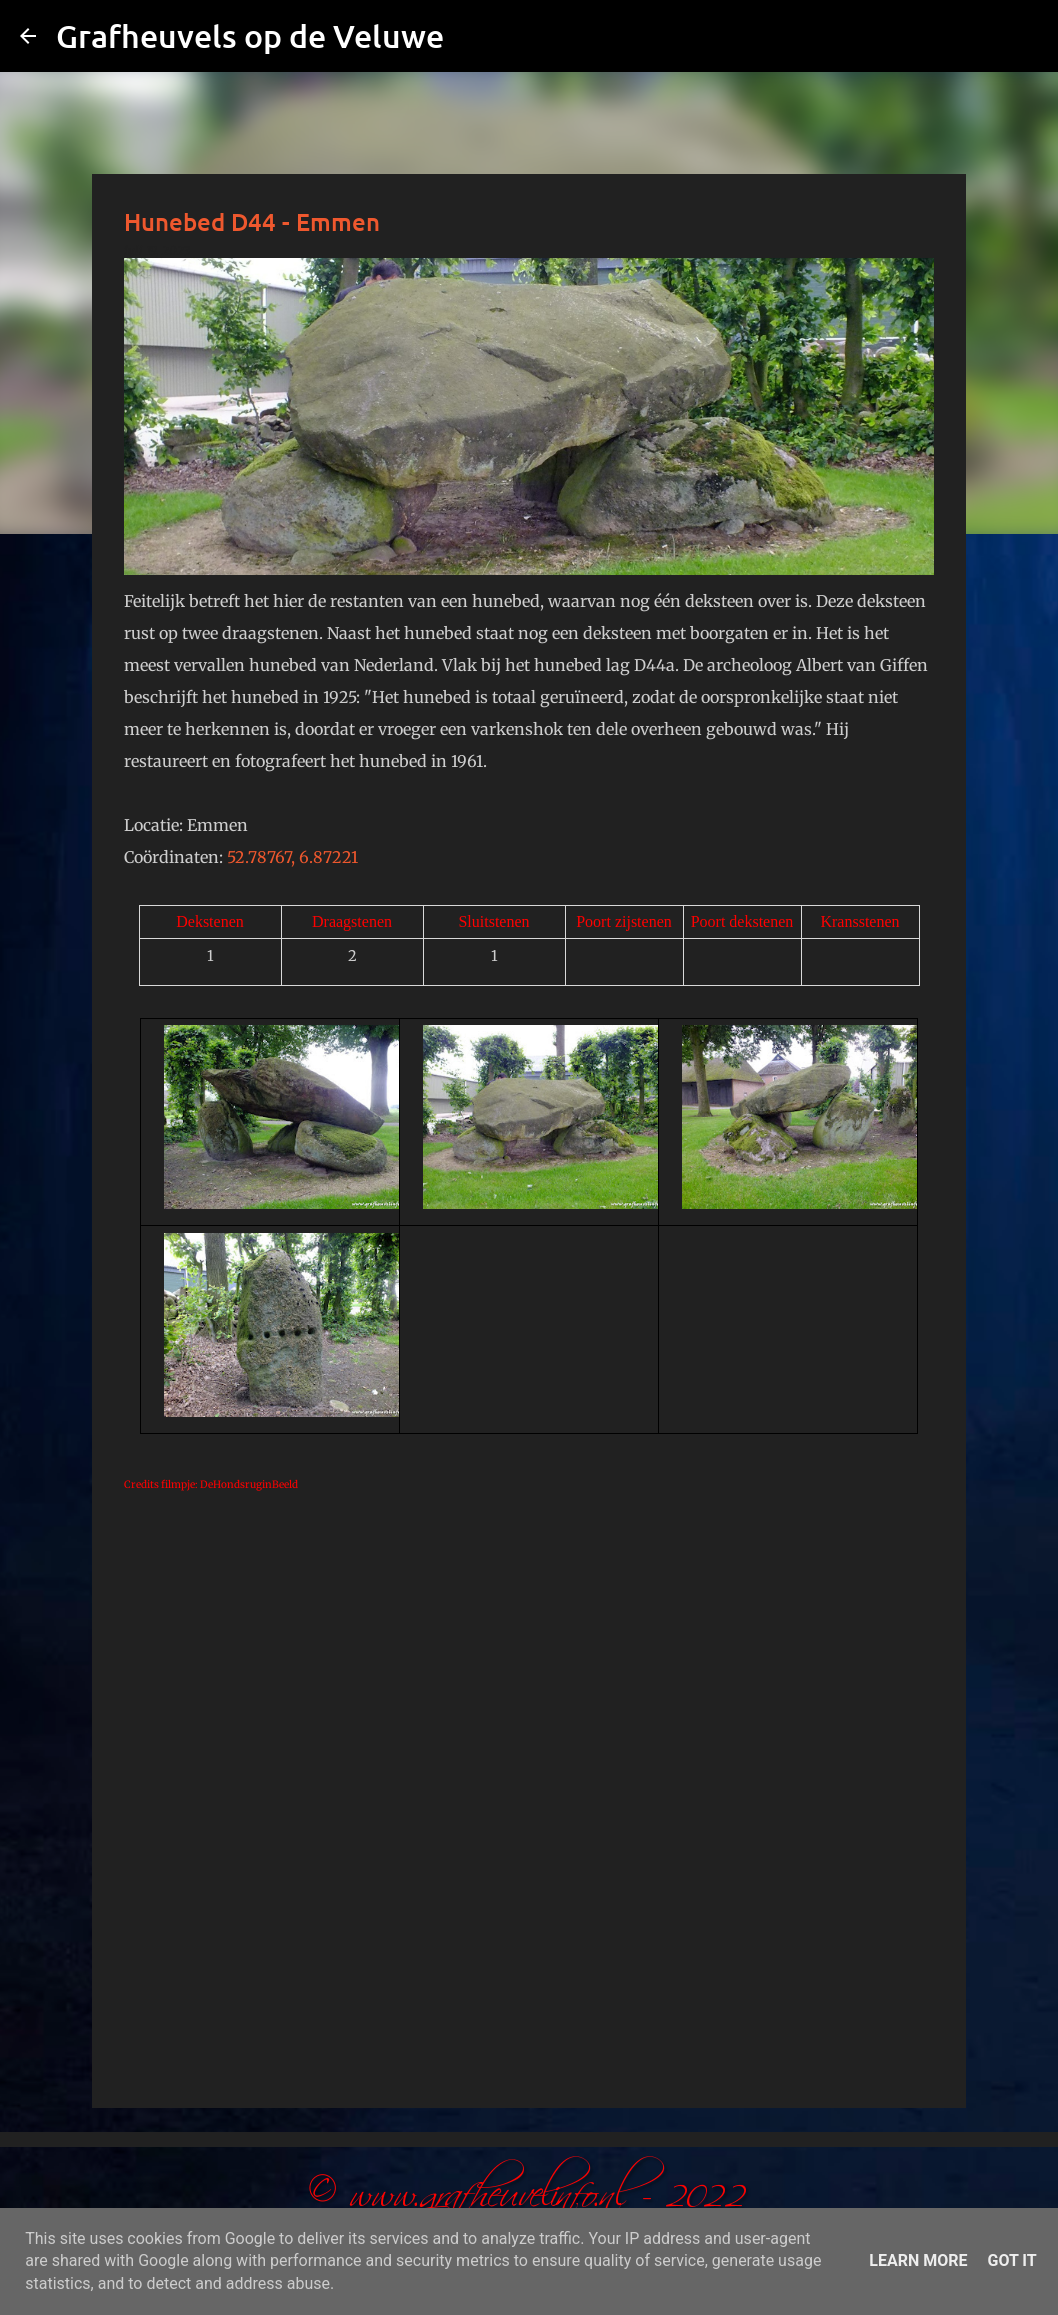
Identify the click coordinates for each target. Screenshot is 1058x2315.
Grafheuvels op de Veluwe (250, 35)
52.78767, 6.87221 (292, 857)
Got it (1011, 2260)
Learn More (918, 2260)
